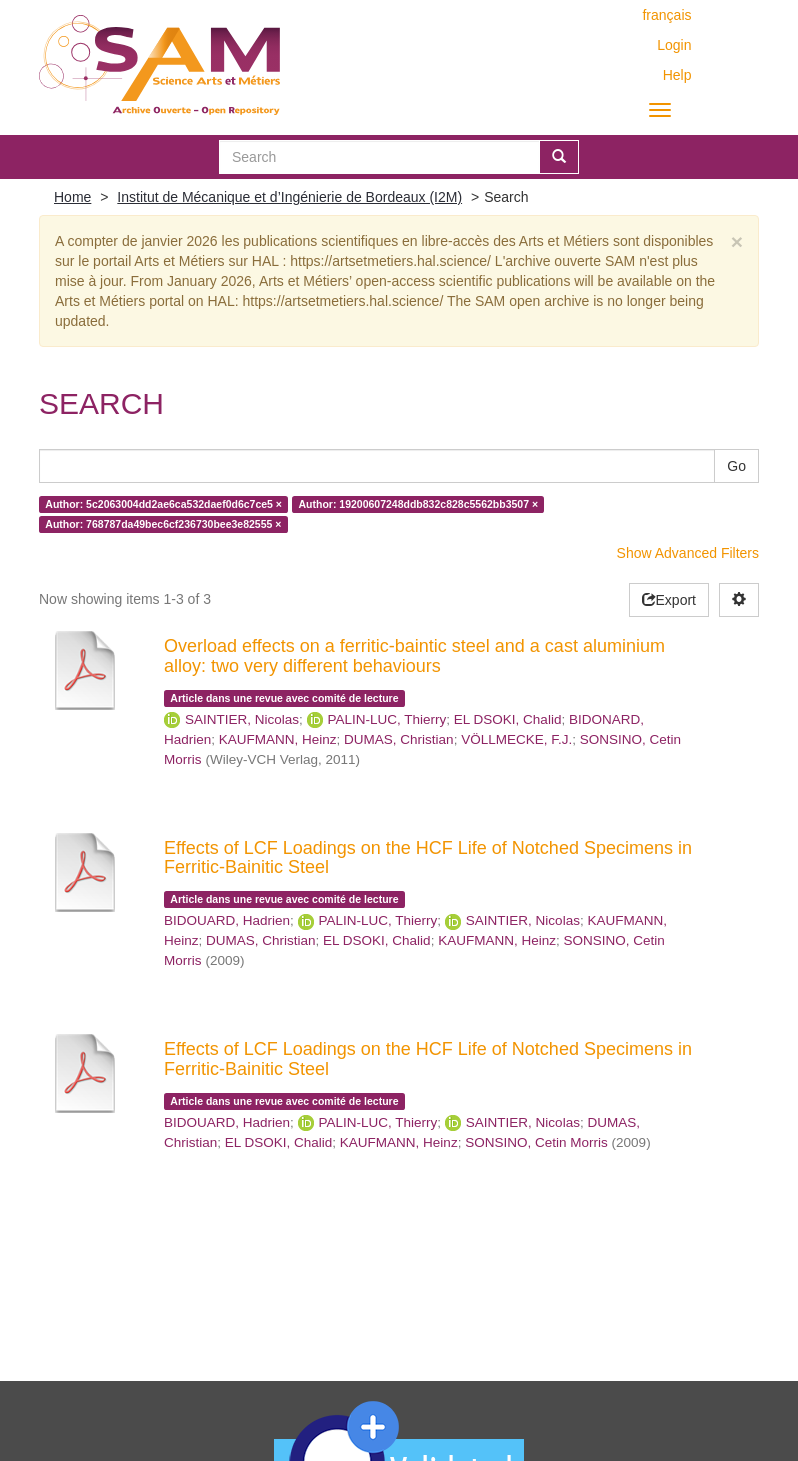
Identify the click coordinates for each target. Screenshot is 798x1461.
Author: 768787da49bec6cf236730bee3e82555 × (163, 524)
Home (72, 197)
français (666, 15)
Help (677, 75)
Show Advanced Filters (688, 553)
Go (736, 466)
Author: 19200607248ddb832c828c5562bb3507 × (418, 504)
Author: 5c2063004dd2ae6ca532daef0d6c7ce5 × (163, 504)
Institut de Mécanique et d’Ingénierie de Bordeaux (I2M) (289, 197)
